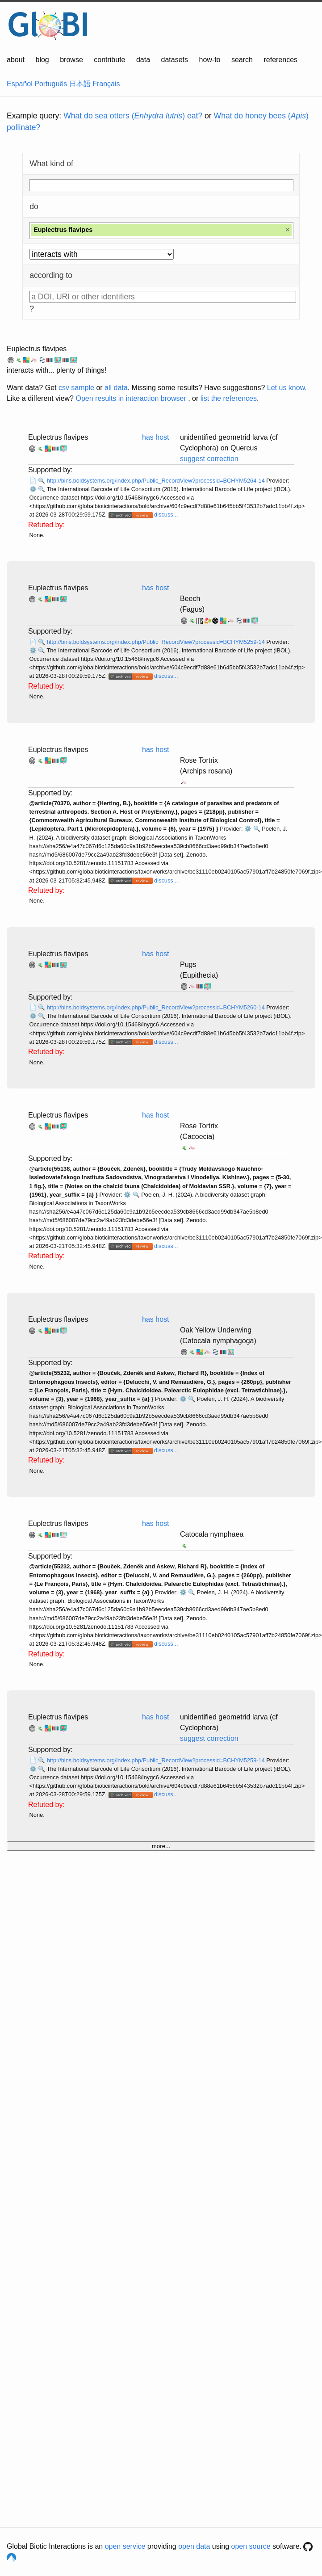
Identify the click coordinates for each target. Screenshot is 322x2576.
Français (106, 84)
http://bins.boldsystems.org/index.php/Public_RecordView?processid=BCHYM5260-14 (157, 1007)
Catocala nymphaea (211, 1534)
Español (20, 84)
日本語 (80, 84)
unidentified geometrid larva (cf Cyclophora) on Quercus (229, 442)
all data (116, 387)
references (280, 59)
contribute (109, 59)
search (242, 59)
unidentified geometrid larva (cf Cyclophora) (229, 1722)
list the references (229, 398)
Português (50, 84)
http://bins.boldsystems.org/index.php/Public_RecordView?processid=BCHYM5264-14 (157, 480)
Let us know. (287, 387)
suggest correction (209, 458)
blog (42, 59)
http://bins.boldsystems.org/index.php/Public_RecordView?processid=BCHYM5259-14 (157, 642)
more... (161, 1846)
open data (194, 2546)
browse (71, 59)
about (16, 59)
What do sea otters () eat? (132, 115)
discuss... (166, 514)
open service (125, 2546)
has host (155, 437)
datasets (174, 59)
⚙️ (33, 489)
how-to (209, 59)
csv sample (76, 387)
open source (251, 2546)
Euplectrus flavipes (37, 349)
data (143, 59)
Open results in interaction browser (130, 398)
